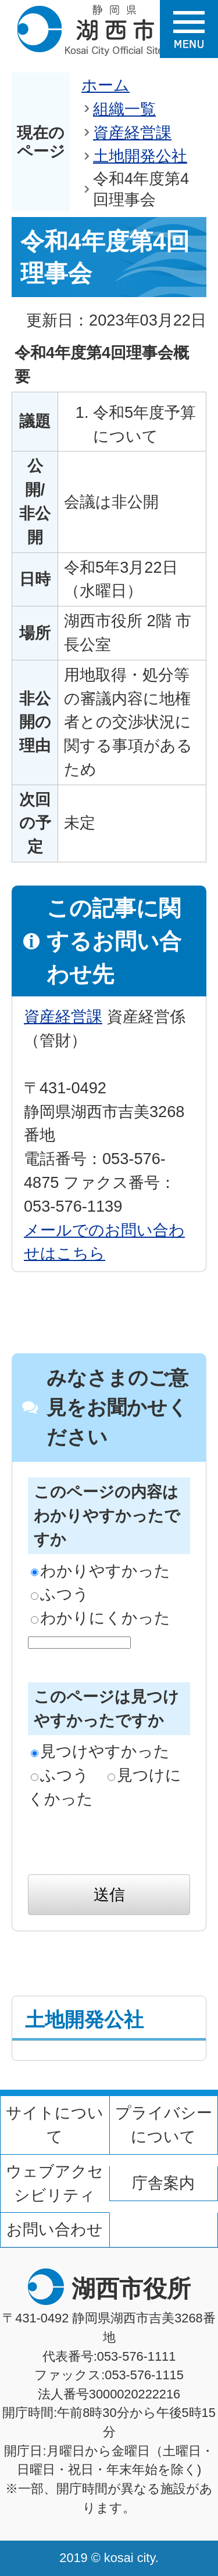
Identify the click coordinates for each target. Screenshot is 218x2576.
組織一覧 (124, 109)
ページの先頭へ (182, 2243)
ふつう (60, 1594)
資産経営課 (132, 133)
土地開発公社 (140, 156)
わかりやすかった (100, 1571)
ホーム (105, 85)
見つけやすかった (100, 1751)
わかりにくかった (100, 1618)
